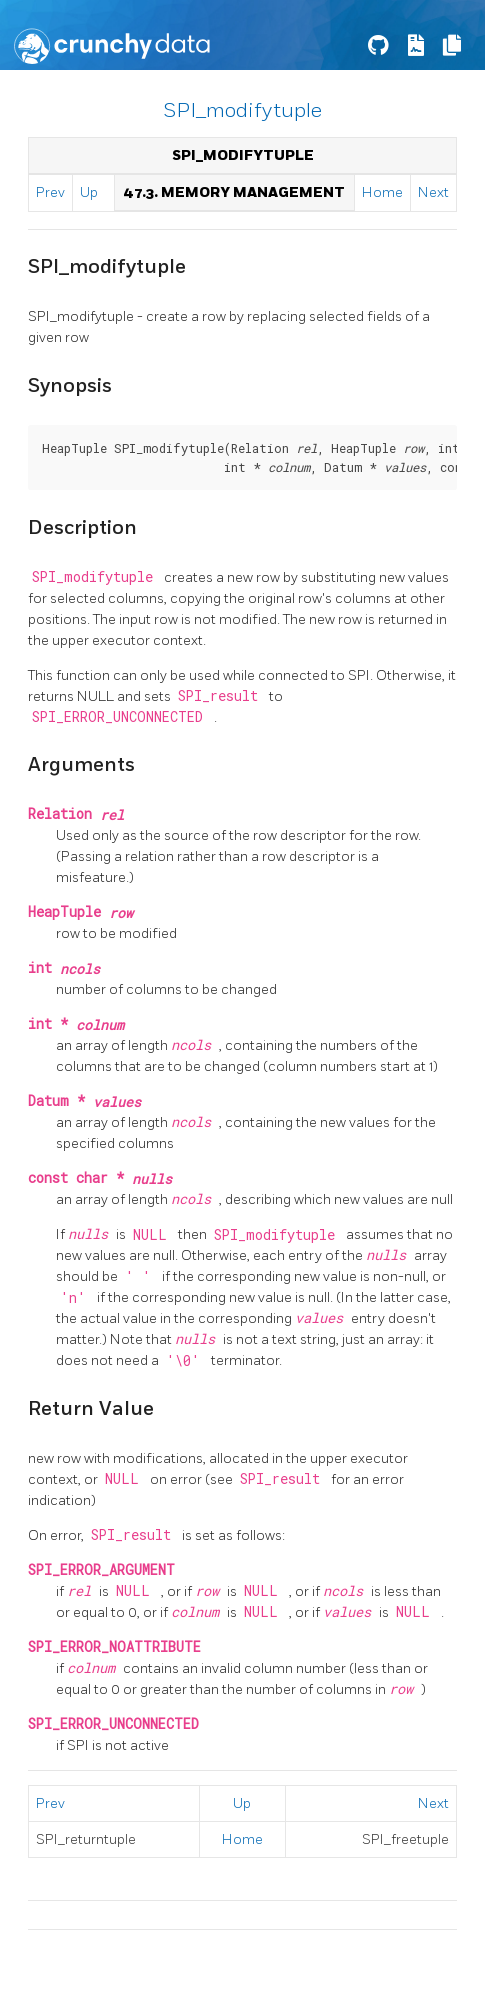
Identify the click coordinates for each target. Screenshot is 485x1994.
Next (433, 192)
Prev (50, 192)
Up (89, 192)
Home (382, 192)
